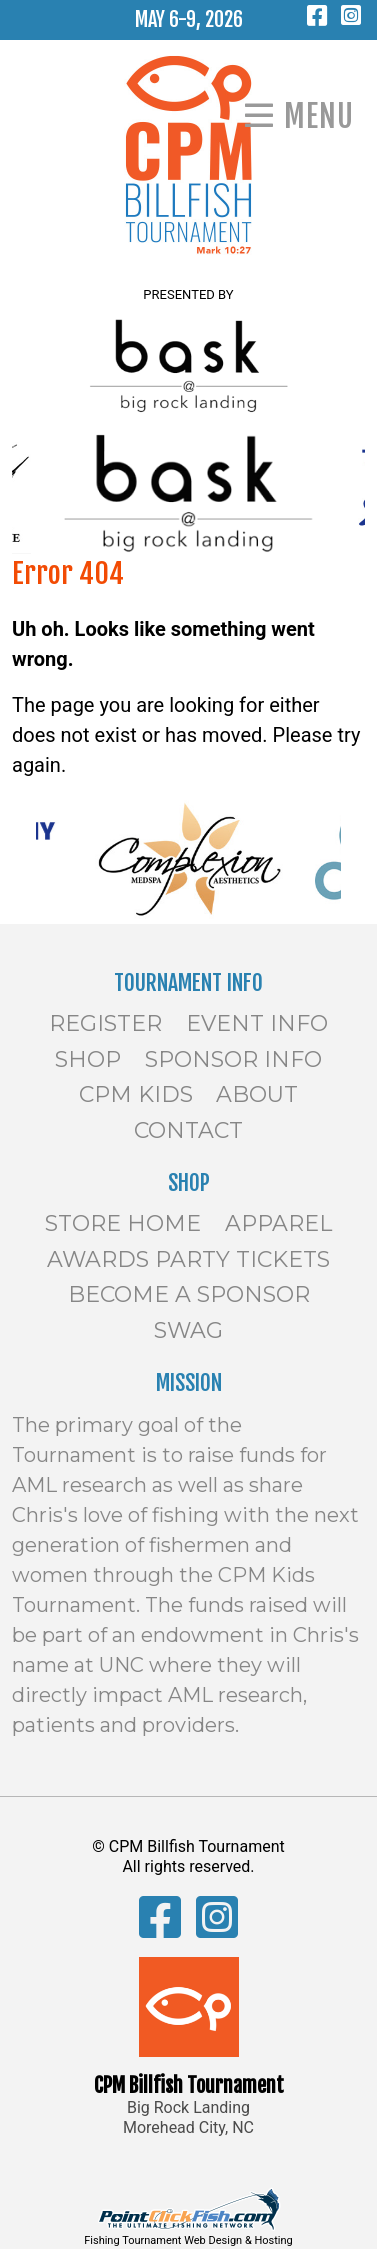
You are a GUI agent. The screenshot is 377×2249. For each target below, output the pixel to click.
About (257, 1094)
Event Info (257, 1023)
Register (105, 1023)
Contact (188, 1130)
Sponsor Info (233, 1059)
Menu (319, 116)
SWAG (188, 1330)
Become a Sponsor (189, 1294)
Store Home (123, 1223)
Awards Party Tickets (188, 1259)
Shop (88, 1059)
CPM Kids (136, 1094)
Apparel (278, 1223)
